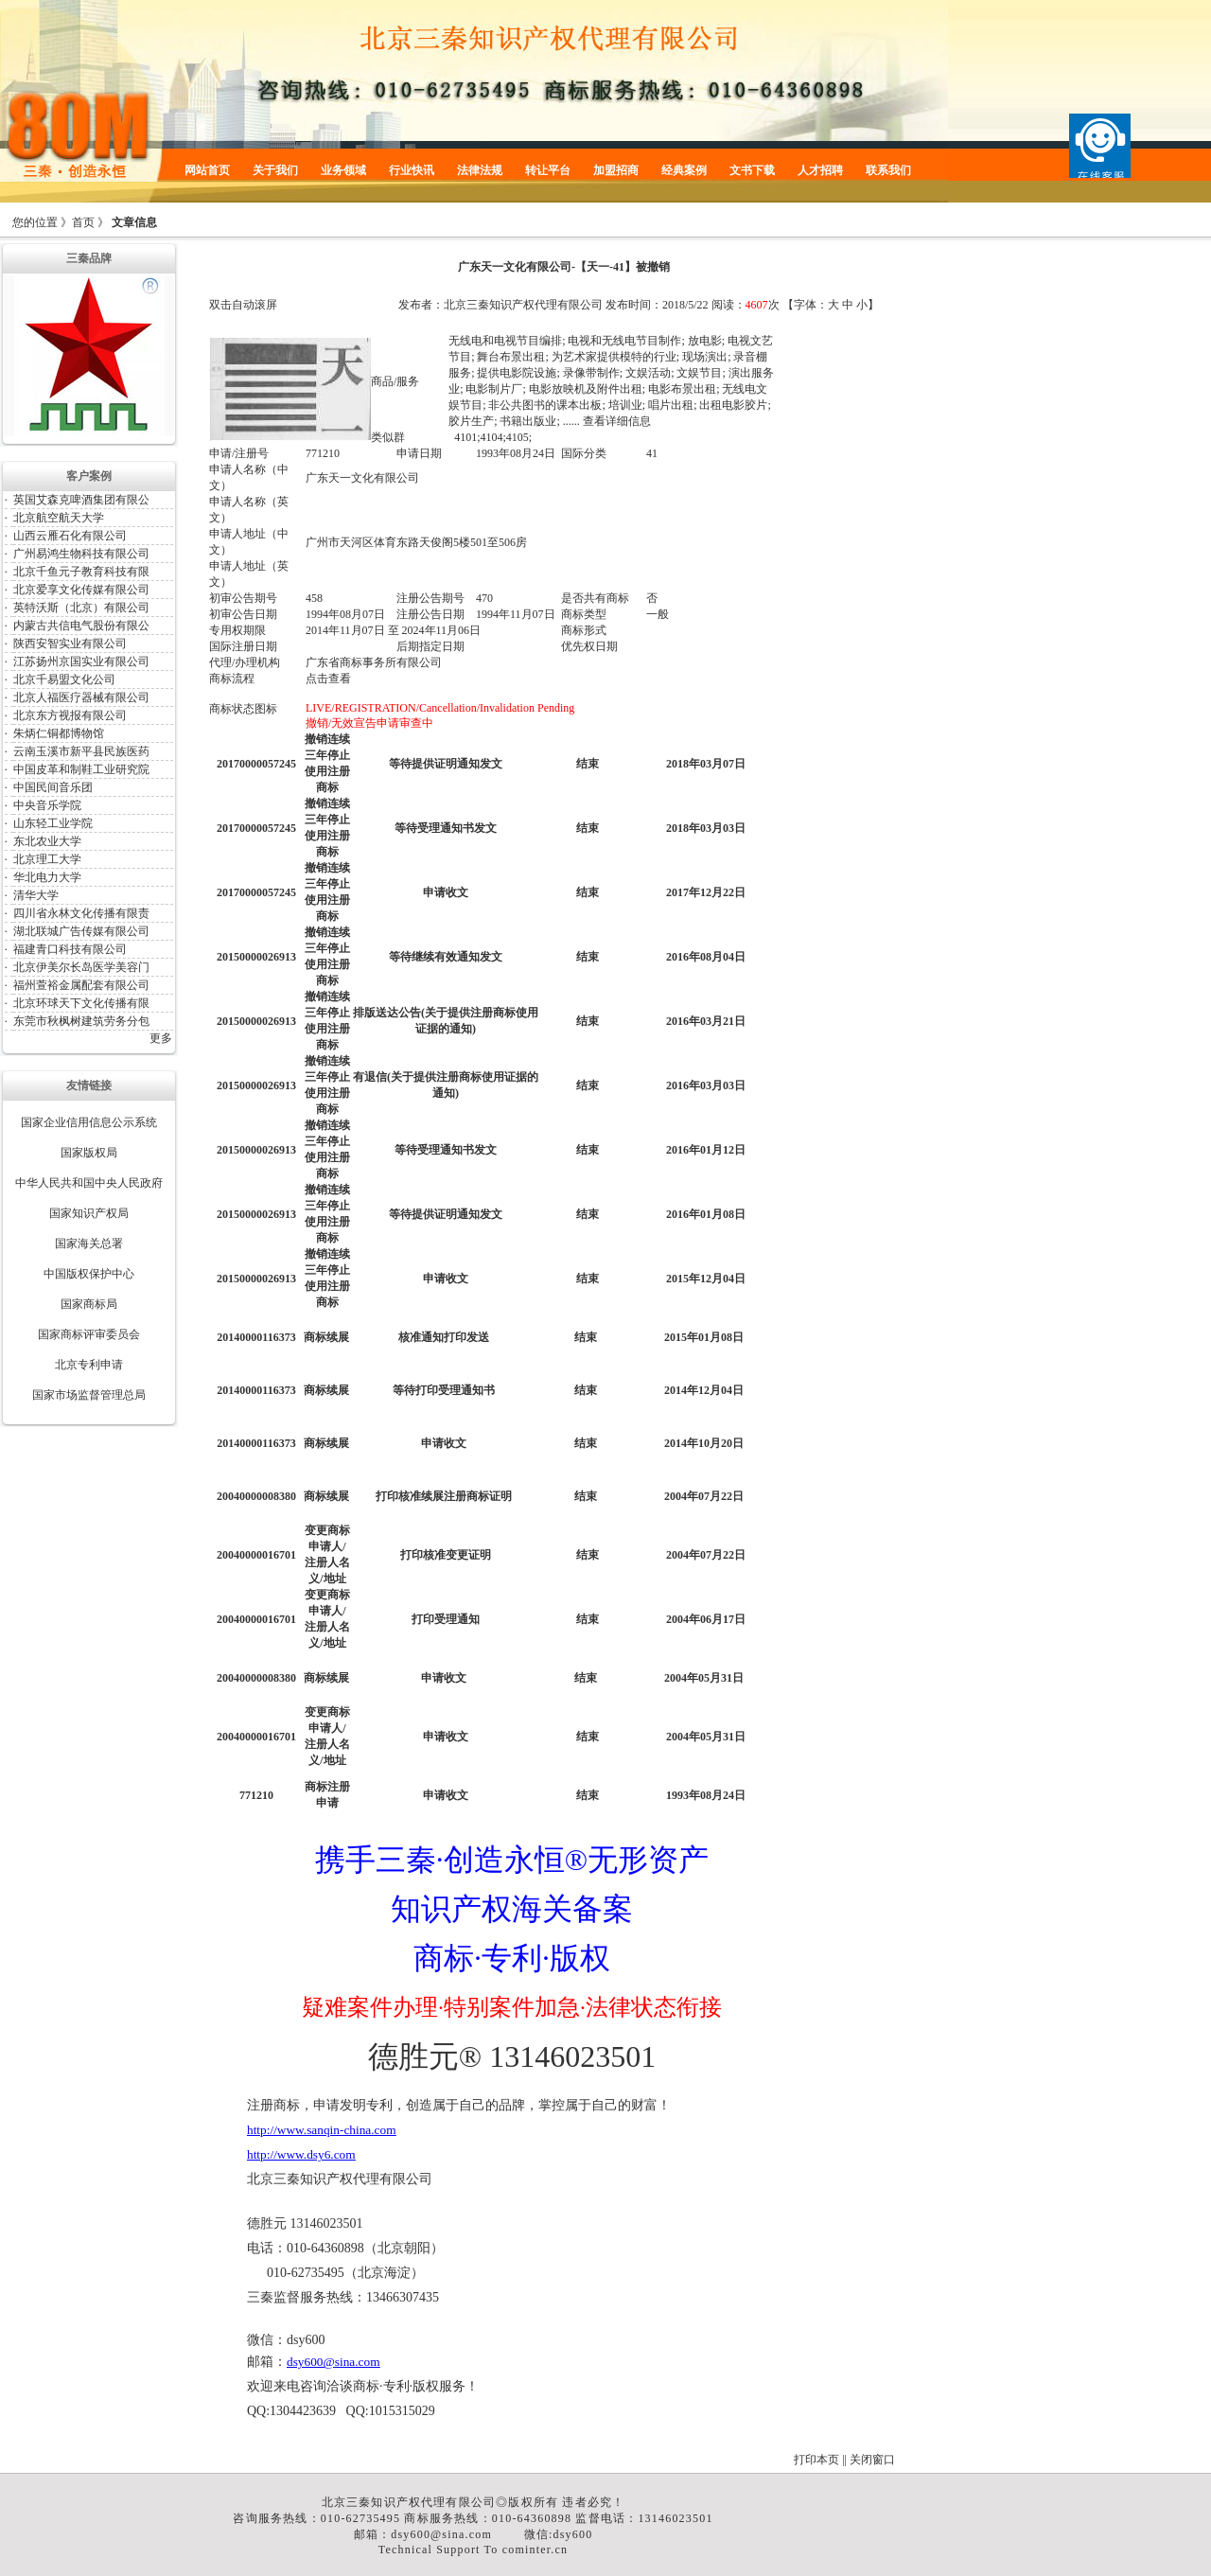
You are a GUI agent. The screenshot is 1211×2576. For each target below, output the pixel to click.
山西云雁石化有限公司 (70, 535)
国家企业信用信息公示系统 (89, 1122)
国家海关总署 (89, 1243)
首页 (83, 222)
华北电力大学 (47, 877)
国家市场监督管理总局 (89, 1395)
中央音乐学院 (47, 805)
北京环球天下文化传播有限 (81, 1003)
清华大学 (36, 895)
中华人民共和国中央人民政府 (89, 1183)
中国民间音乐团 (53, 787)
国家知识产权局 (89, 1213)
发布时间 (628, 304)
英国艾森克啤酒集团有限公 (81, 499)
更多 (160, 1038)
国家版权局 (89, 1152)
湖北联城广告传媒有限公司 (81, 931)
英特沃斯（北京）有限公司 (81, 607)
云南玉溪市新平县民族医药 (81, 751)
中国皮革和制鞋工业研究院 (81, 769)
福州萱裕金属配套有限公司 (81, 985)
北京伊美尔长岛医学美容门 (81, 967)
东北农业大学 (47, 841)
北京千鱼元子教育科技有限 (81, 571)
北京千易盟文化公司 (64, 679)
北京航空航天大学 (58, 517)
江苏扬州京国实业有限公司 (81, 661)
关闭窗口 (872, 2459)
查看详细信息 (617, 421)
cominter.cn (535, 2549)
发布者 (415, 304)
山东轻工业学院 (53, 823)
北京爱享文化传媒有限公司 (81, 589)
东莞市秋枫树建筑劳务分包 (81, 1021)
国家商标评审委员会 (89, 1334)
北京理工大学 (47, 859)
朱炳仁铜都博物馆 (58, 733)
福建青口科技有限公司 (70, 949)
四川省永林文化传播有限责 (81, 913)
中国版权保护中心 (89, 1273)
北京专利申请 (89, 1364)
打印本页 (816, 2459)
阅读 (722, 304)
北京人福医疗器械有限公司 (81, 697)
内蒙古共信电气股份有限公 (81, 625)
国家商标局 (89, 1304)
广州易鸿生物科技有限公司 (81, 553)
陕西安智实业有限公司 (70, 643)
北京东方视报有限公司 (70, 715)
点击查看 (328, 678)
